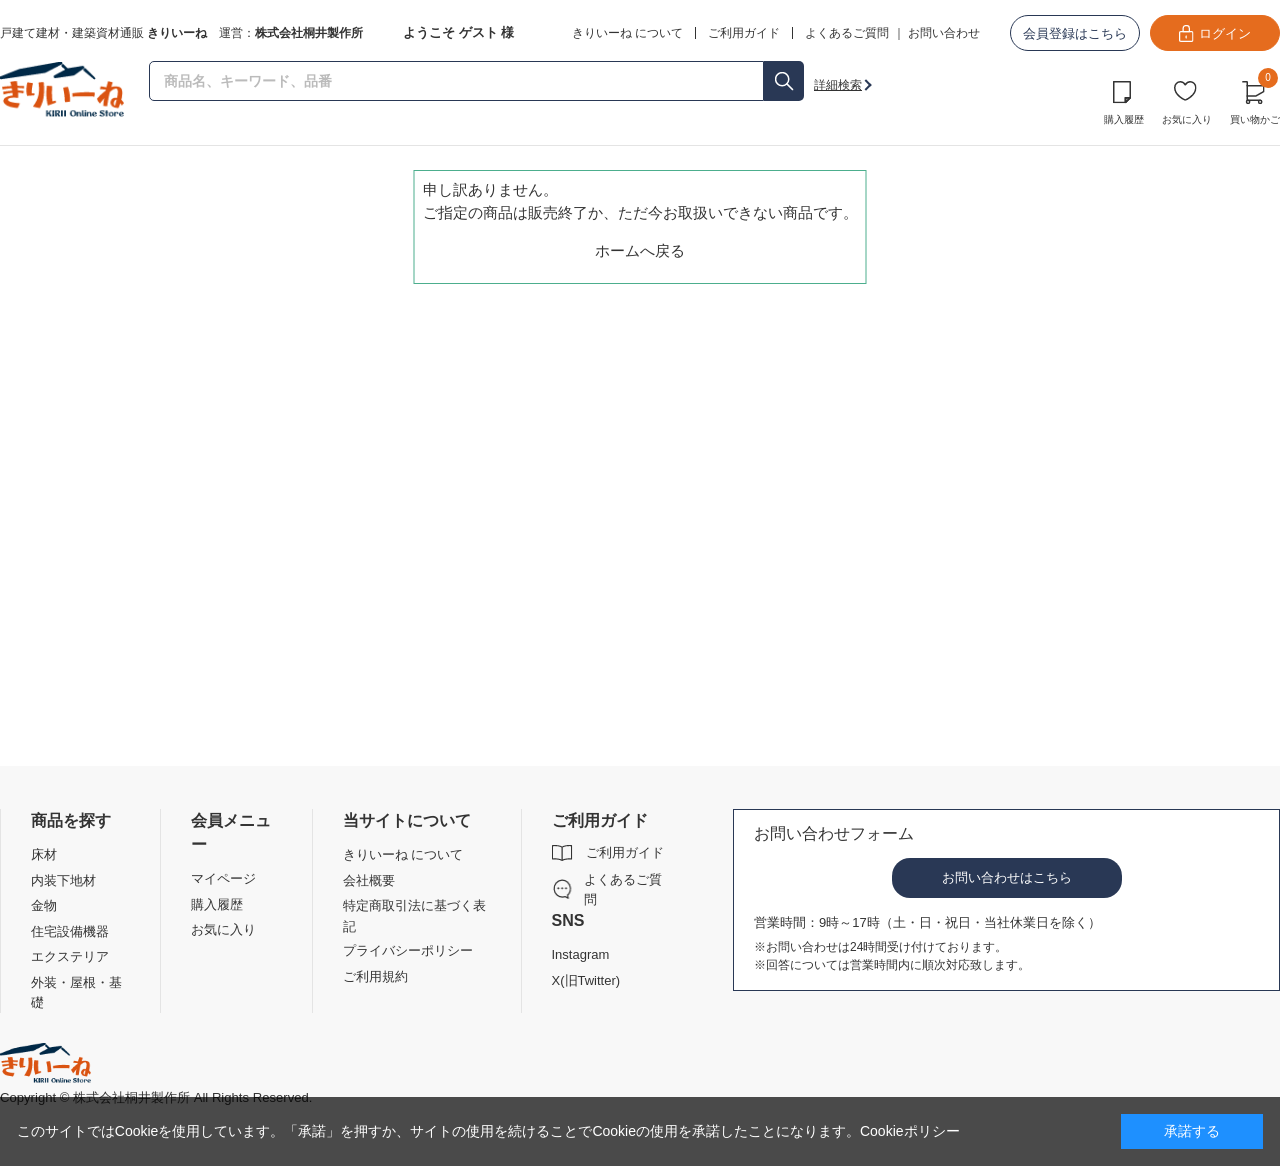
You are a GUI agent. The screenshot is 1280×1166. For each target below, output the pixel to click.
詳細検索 (838, 85)
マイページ (223, 878)
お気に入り (1187, 119)
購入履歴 (1124, 119)
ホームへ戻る (640, 250)
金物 (44, 905)
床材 (44, 854)
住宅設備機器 (70, 931)
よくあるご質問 (847, 33)
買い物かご (1255, 100)
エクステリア (70, 956)
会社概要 (369, 880)
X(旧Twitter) (586, 980)
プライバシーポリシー (408, 950)
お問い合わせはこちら (1007, 877)
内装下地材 (63, 880)
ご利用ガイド (625, 852)
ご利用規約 (375, 976)
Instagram (581, 954)
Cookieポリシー (910, 1131)
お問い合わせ (944, 33)
